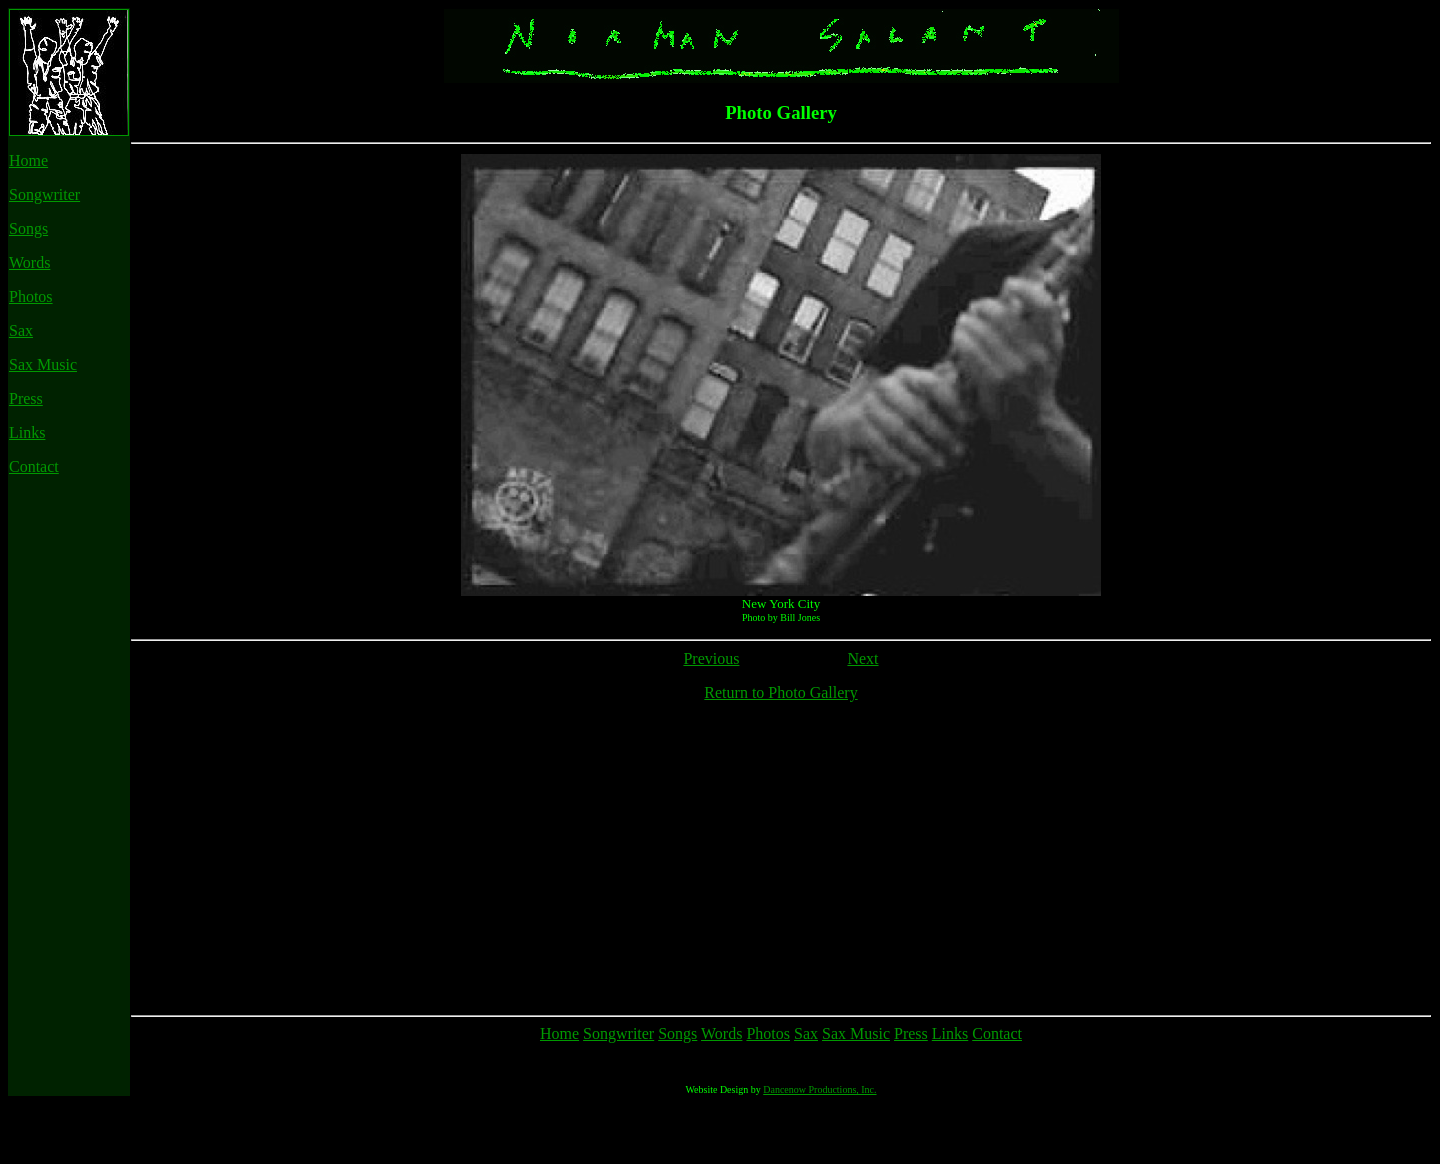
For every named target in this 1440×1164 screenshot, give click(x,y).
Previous (711, 658)
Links (27, 432)
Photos (31, 296)
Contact (34, 466)
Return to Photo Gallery (780, 692)
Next (862, 658)
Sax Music (43, 364)
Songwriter (44, 194)
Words (29, 262)
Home (28, 160)
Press (26, 398)
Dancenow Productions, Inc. (819, 1149)
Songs (28, 228)
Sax (21, 330)
